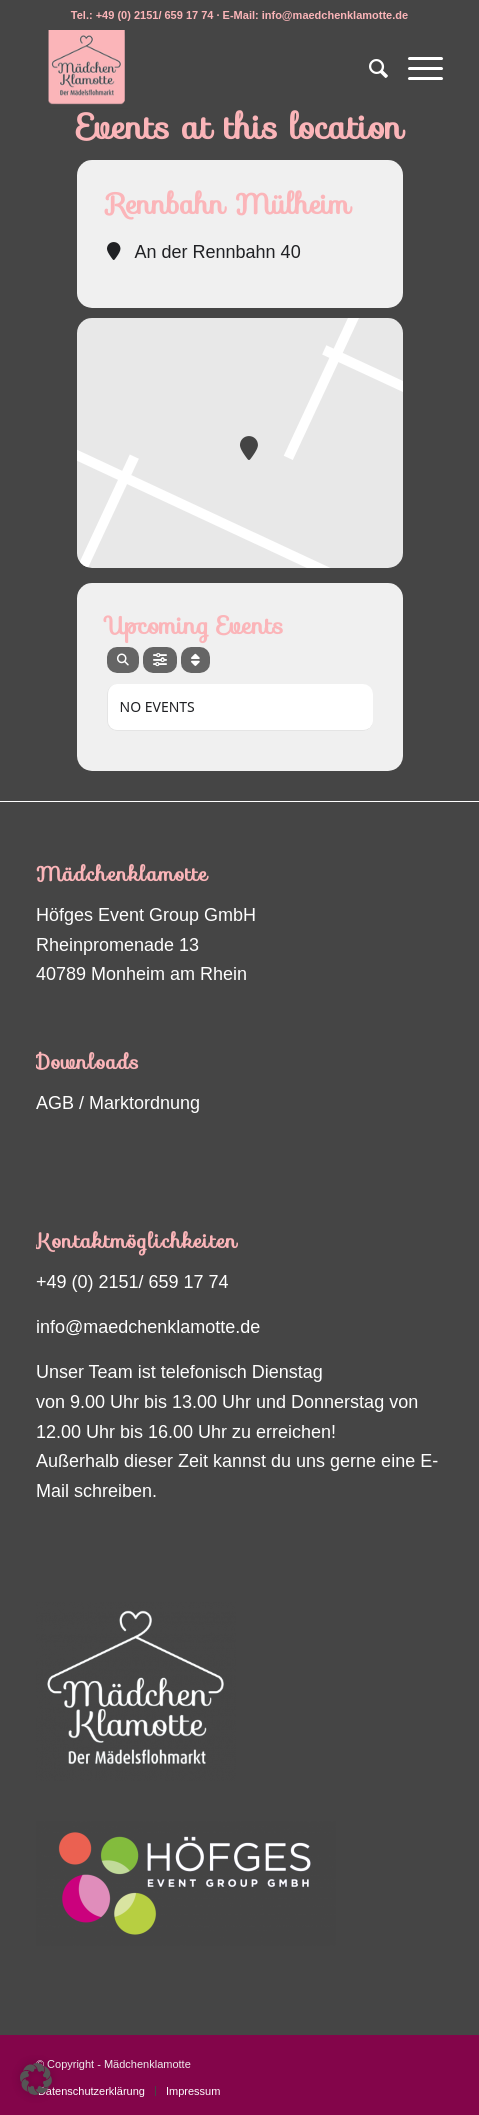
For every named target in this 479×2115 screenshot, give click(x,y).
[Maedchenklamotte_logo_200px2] (199, 69)
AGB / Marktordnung (118, 1103)
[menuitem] (368, 69)
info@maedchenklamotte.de (148, 1327)
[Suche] (368, 69)
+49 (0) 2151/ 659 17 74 (132, 1282)
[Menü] (415, 69)
